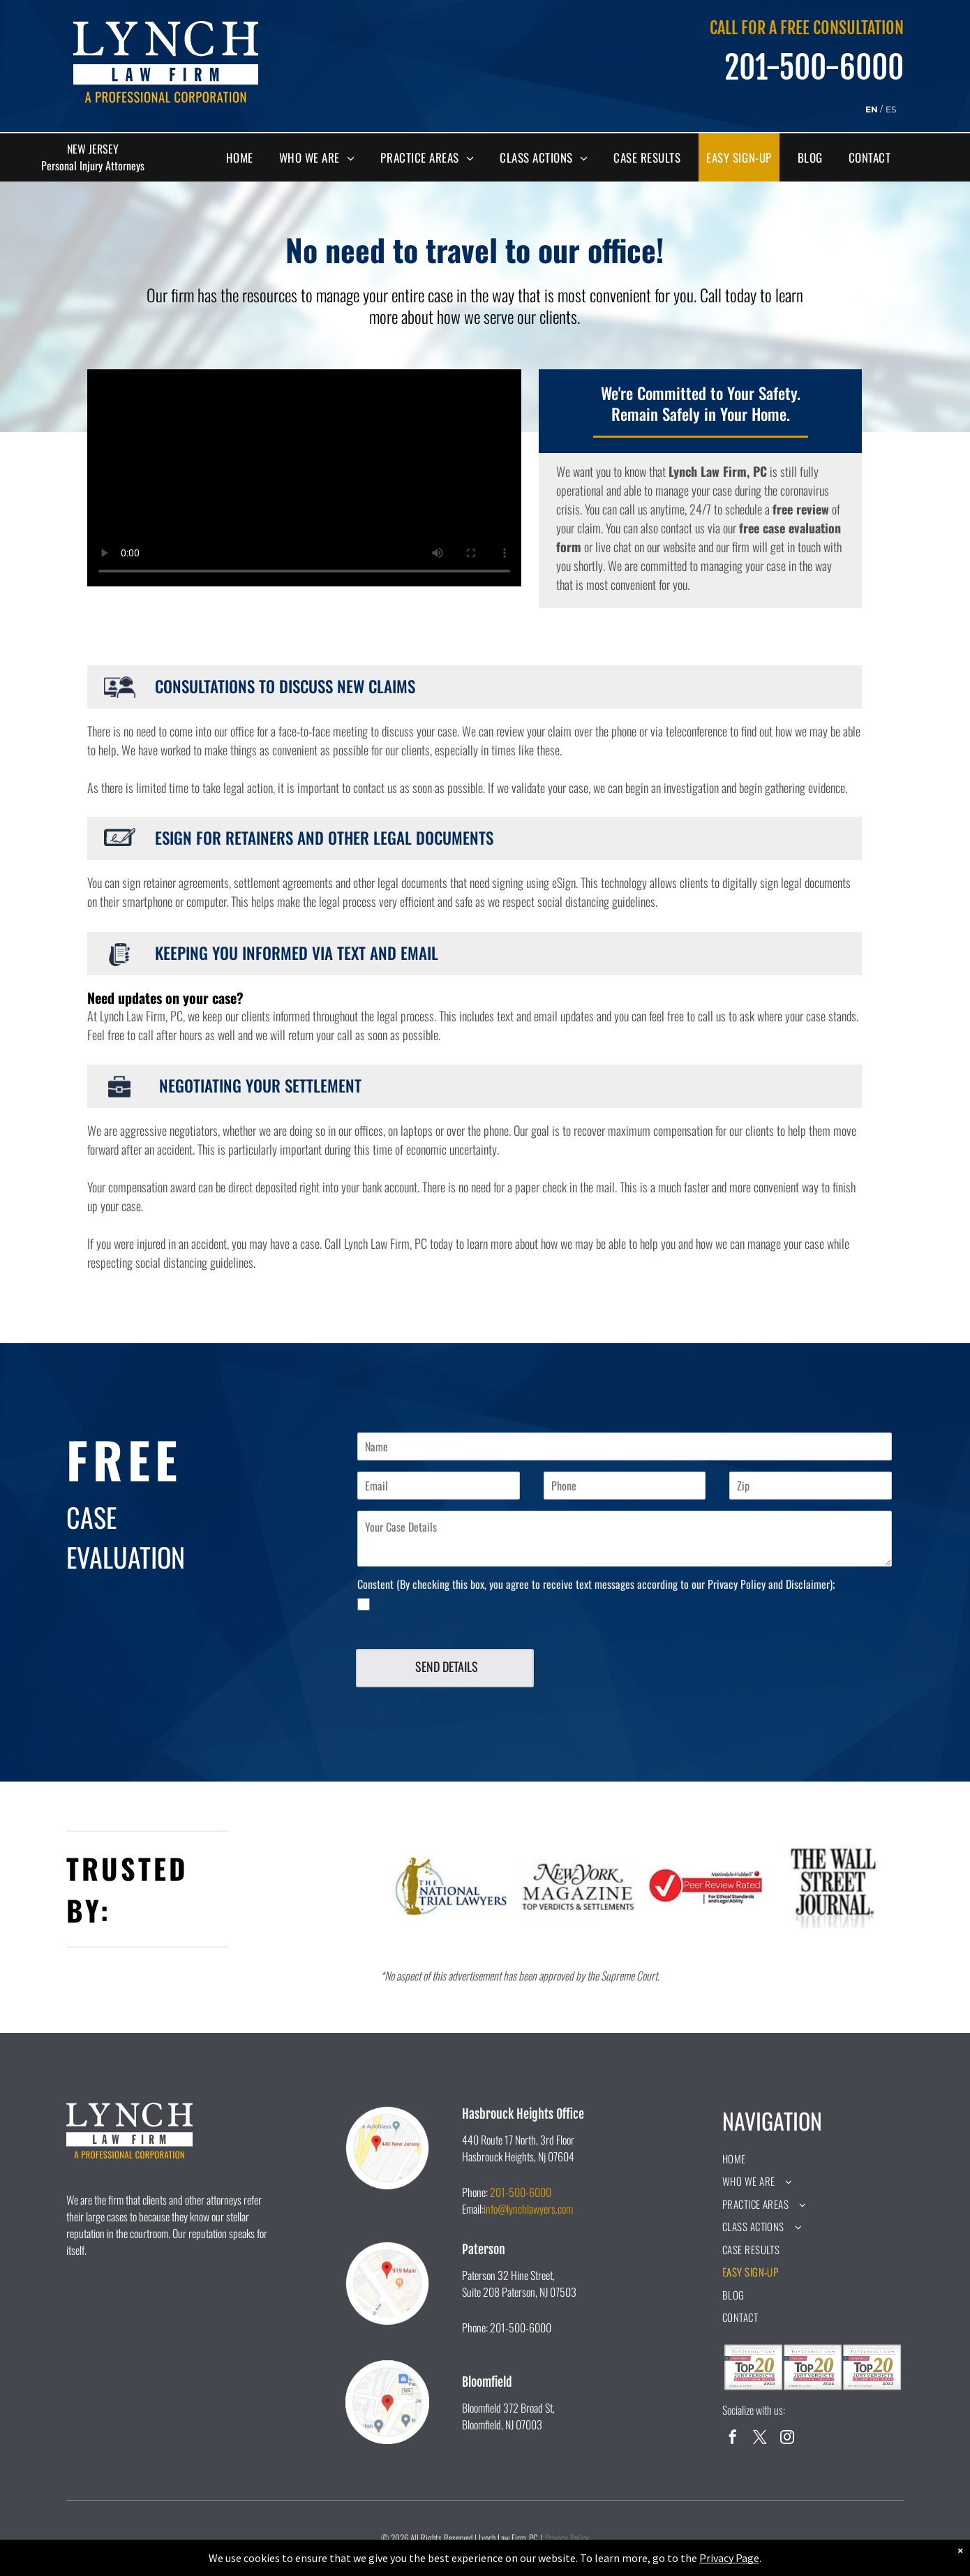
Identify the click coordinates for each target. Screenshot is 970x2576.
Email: (473, 2208)
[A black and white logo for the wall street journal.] (833, 1886)
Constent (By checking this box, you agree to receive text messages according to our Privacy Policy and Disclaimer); (596, 1584)
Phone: (475, 2192)
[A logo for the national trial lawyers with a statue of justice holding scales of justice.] (451, 1886)
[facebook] (732, 2439)
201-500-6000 (520, 2192)
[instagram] (787, 2439)
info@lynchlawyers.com (528, 2208)
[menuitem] (244, 157)
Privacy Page (729, 2558)
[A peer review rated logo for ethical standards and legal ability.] (706, 1886)
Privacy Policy (567, 2538)
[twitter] (759, 2439)
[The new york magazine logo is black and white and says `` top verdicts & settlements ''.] (578, 1886)
